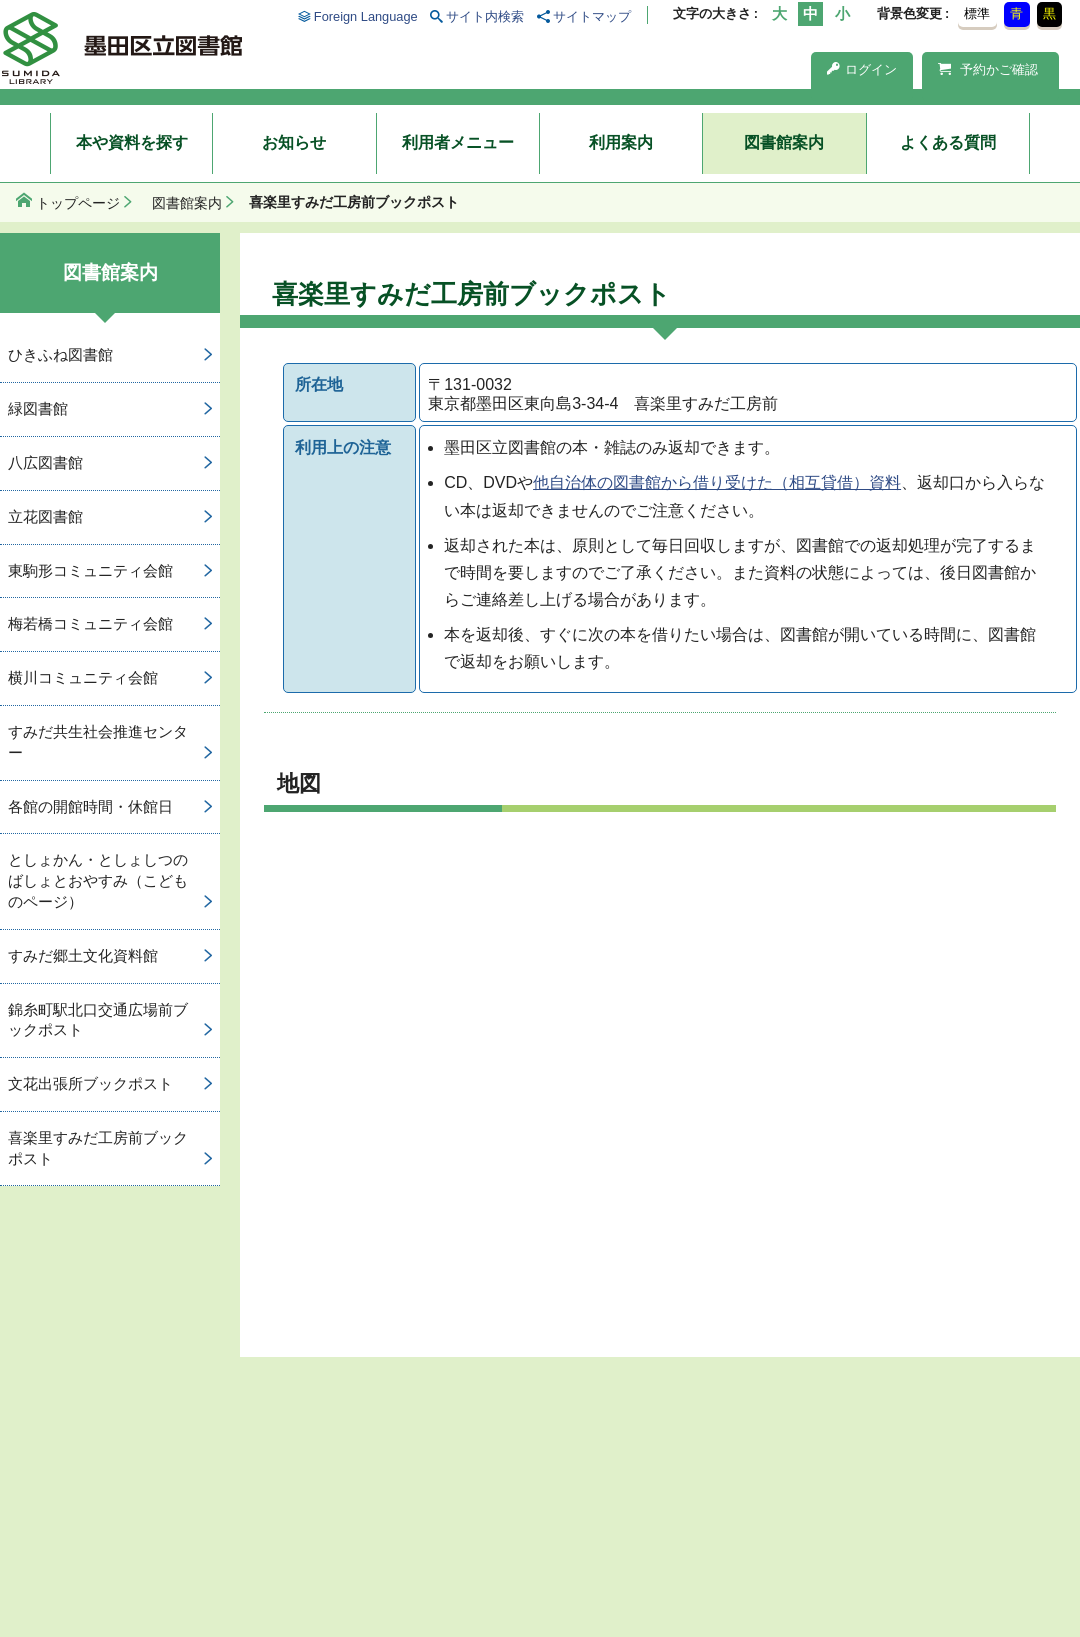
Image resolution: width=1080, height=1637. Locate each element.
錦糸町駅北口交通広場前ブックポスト (98, 1020)
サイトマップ (592, 16)
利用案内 (621, 142)
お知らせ (294, 142)
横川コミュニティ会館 (83, 677)
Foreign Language (366, 16)
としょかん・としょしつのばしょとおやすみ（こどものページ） (98, 880)
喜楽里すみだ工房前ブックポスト (98, 1148)
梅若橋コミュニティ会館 (90, 623)
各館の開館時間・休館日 (90, 806)
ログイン (862, 69)
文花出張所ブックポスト (90, 1083)
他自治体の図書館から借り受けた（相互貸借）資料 (717, 482)
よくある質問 (948, 142)
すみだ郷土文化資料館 (83, 955)
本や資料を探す (132, 142)
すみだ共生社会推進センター (98, 742)
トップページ (78, 203)
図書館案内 (784, 142)
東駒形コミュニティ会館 (90, 570)
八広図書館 (45, 462)
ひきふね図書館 (60, 354)
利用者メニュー (458, 142)
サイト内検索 (485, 16)
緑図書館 (38, 408)
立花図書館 (45, 516)
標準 (977, 13)
